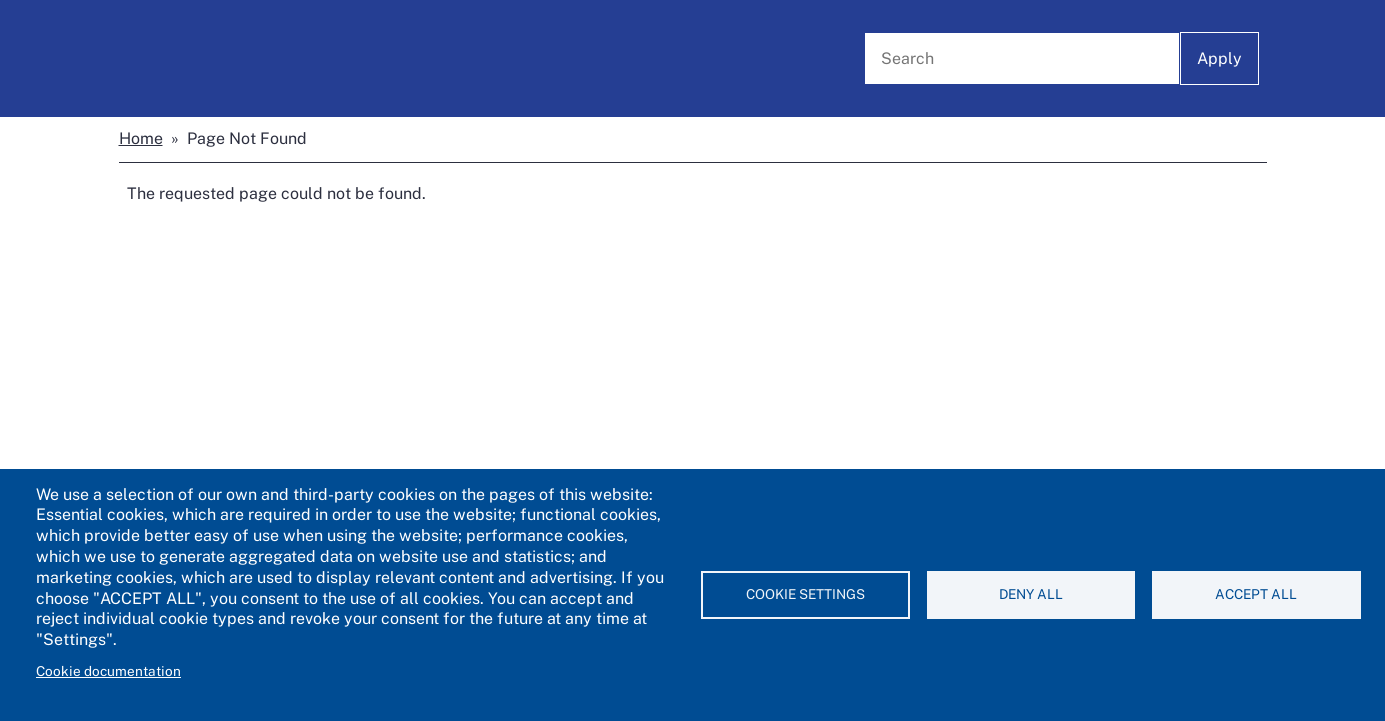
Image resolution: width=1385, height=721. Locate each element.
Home (141, 138)
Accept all (1256, 594)
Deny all (1031, 594)
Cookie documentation (108, 671)
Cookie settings (805, 594)
